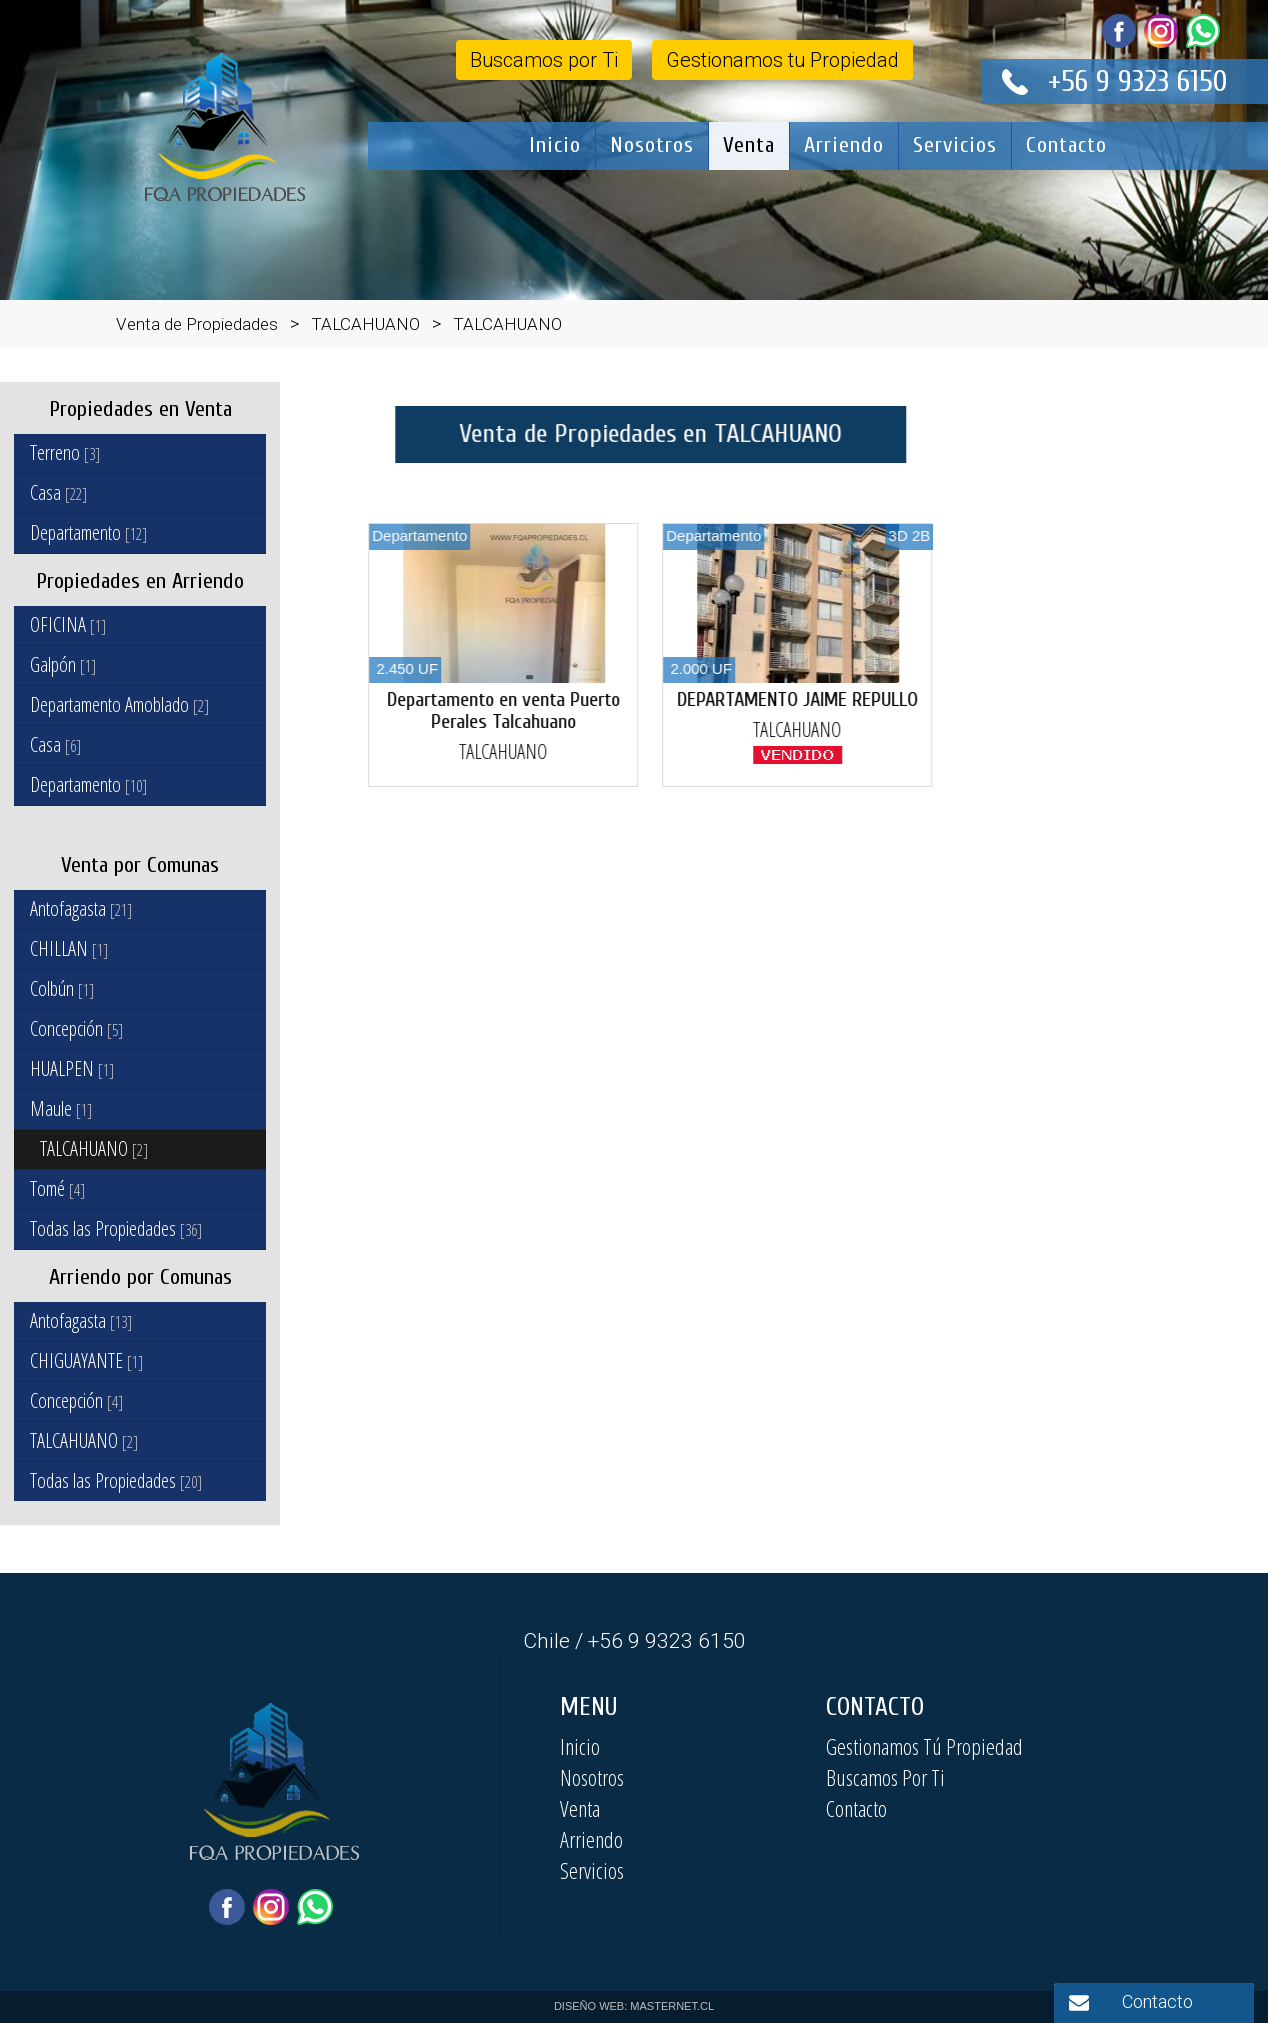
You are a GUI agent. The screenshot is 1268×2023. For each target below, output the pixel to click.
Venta (749, 145)
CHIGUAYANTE (86, 1360)
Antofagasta (81, 908)
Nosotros (652, 145)
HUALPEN (72, 1068)
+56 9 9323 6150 (1138, 81)
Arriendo (844, 145)
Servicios (955, 145)
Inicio (555, 145)
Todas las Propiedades (116, 1228)
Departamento (88, 532)
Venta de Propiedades (197, 324)
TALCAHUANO (94, 1148)
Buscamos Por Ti (885, 1777)
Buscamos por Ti (544, 60)
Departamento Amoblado (119, 704)
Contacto (1066, 145)
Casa (58, 492)
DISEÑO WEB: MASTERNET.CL (634, 2006)
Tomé (57, 1188)
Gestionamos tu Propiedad (782, 60)
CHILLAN (69, 948)
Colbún (62, 988)
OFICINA (68, 624)
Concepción (76, 1028)
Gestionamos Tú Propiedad (924, 1746)
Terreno (65, 452)
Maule (61, 1108)
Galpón (63, 664)
